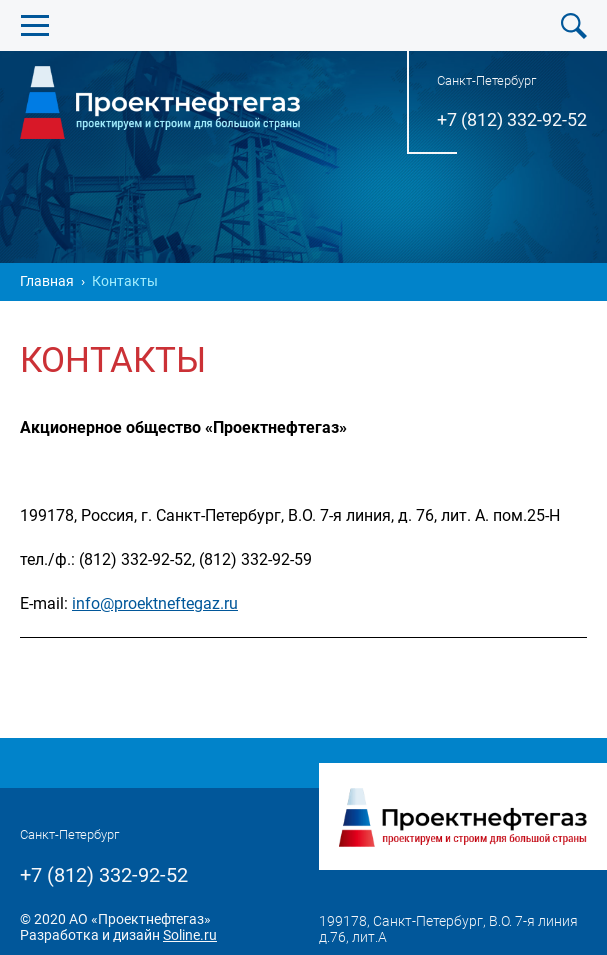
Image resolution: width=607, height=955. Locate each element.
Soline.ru (190, 935)
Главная (47, 281)
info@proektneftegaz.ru (155, 603)
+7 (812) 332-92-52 (512, 119)
